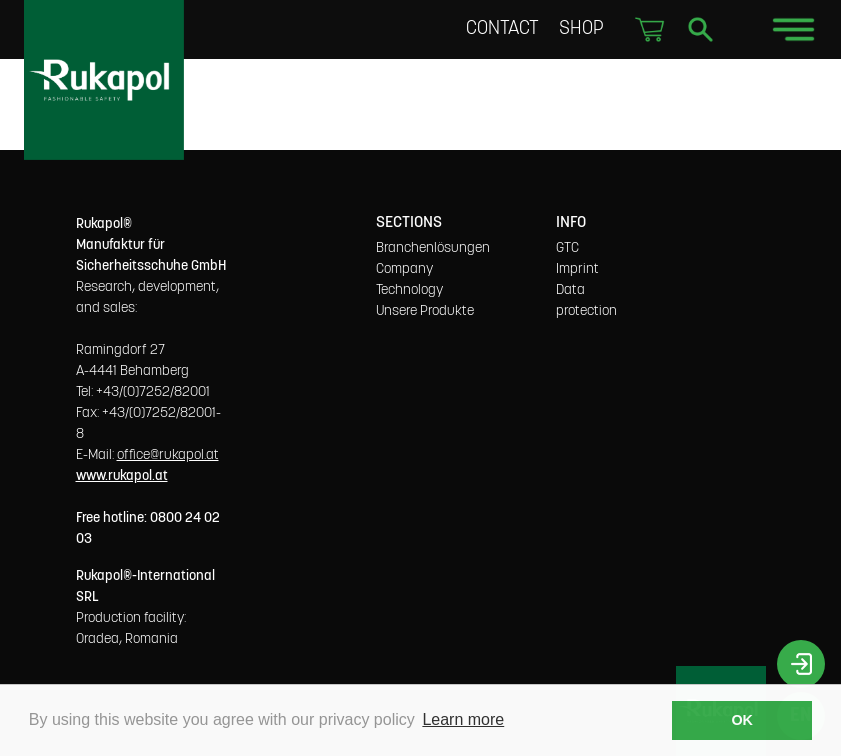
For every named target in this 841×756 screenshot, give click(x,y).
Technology (409, 290)
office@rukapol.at (168, 455)
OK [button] (742, 720)
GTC (567, 248)
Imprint (577, 269)
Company (404, 269)
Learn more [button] (463, 719)
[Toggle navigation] (793, 29)
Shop (581, 28)
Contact (504, 28)
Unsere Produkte (425, 311)
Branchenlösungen (433, 248)
